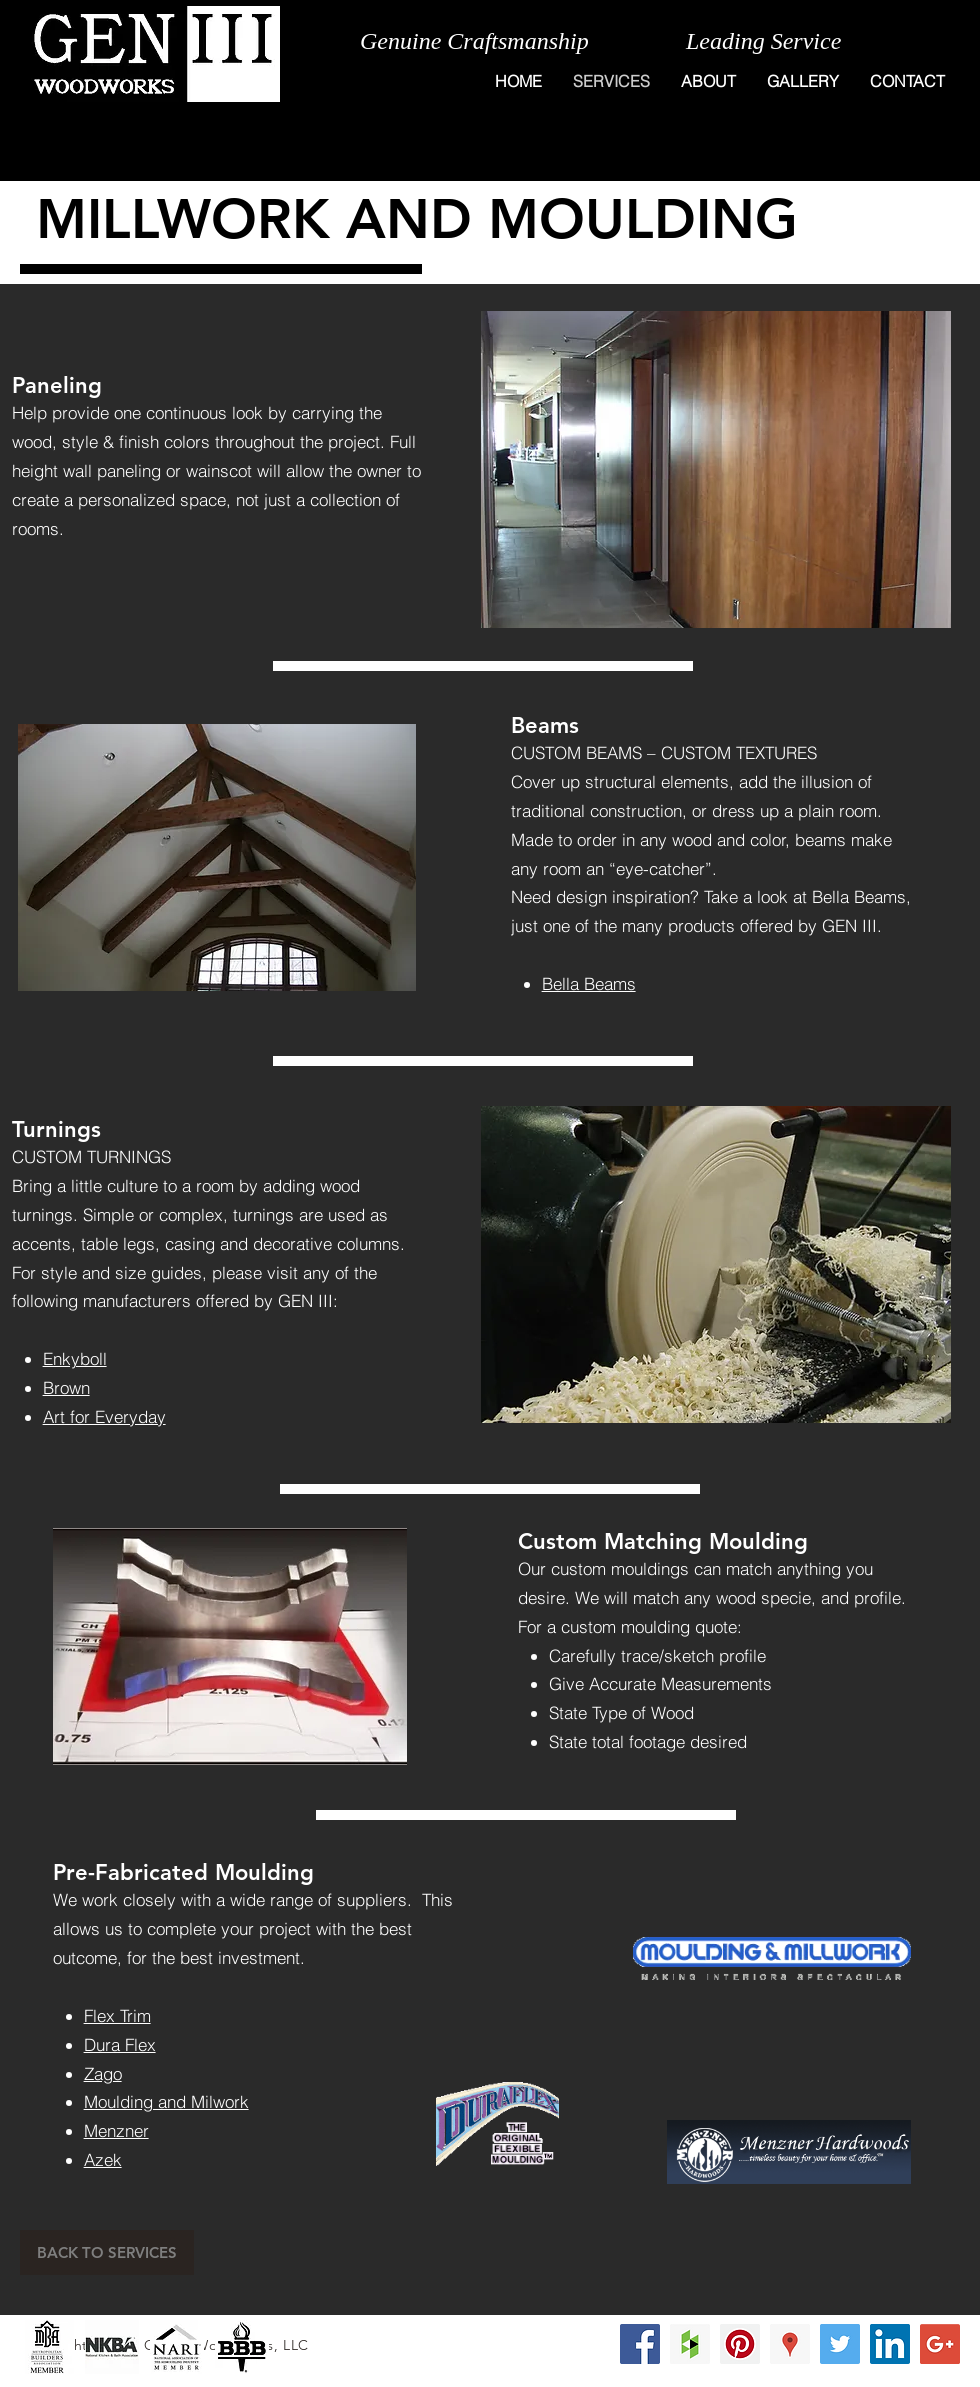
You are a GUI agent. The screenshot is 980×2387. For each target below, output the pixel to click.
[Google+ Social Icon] (940, 2344)
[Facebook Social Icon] (640, 2344)
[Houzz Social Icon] (690, 2344)
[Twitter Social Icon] (840, 2344)
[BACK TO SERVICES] (107, 2252)
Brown (66, 1387)
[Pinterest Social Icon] (740, 2344)
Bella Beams (589, 983)
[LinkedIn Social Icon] (890, 2344)
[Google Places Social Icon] (790, 2344)
